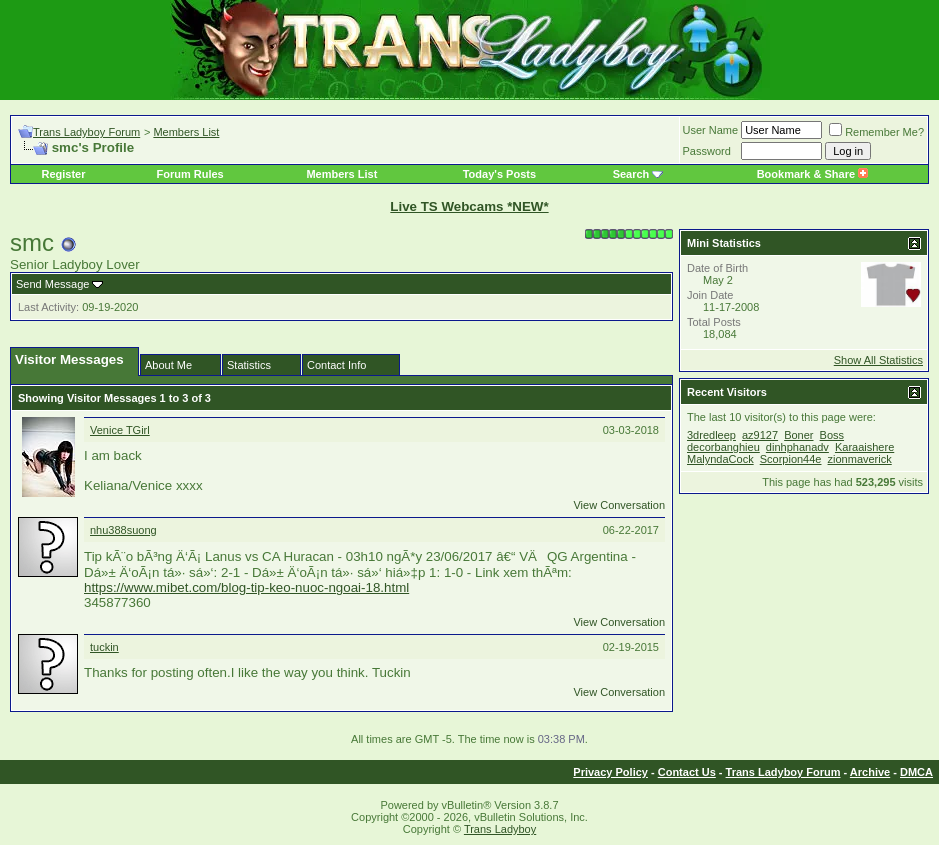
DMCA (916, 772)
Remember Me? (876, 132)
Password (707, 151)
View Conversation (619, 505)
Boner (798, 435)
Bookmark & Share (812, 174)
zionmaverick (860, 459)
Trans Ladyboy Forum (86, 132)
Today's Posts (499, 174)
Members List (186, 132)
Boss (832, 435)
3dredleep (711, 435)
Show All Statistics (878, 360)
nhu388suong (123, 530)
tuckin (104, 647)
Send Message (52, 284)
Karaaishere (864, 447)
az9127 (760, 435)
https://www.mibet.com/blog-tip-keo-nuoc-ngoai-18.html (246, 587)
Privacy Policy (610, 772)
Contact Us (687, 772)
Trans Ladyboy (500, 829)
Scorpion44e (791, 459)
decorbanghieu (723, 447)
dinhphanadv (797, 447)
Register (63, 174)
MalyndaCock (720, 459)
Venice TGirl (120, 430)
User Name (711, 130)
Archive (870, 772)
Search (631, 174)
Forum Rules (189, 174)
